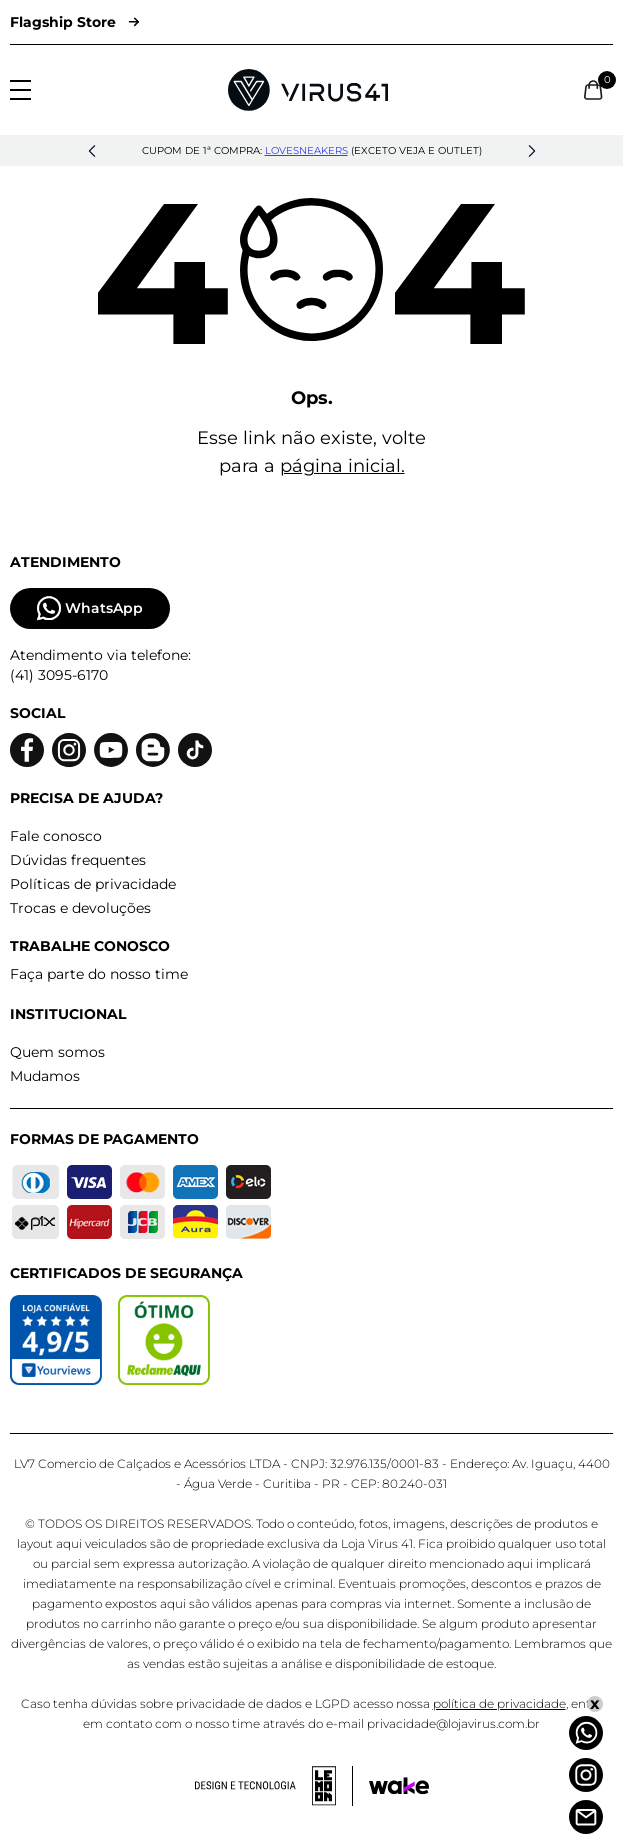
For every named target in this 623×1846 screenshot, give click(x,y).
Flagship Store (74, 22)
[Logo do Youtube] (111, 750)
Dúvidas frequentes (78, 860)
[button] (92, 151)
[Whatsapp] (586, 1733)
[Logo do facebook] (27, 750)
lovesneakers (306, 150)
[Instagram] (586, 1775)
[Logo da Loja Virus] (308, 90)
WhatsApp (90, 608)
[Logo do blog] (153, 750)
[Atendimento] (586, 1817)
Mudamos (45, 1076)
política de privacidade (499, 1703)
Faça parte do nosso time (99, 974)
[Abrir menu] (20, 90)
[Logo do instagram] (69, 750)
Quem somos (57, 1052)
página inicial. (342, 466)
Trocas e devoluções (80, 908)
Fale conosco (56, 836)
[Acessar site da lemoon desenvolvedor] (274, 1786)
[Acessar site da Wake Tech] (399, 1786)
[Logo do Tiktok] (195, 750)
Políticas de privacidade (93, 884)
